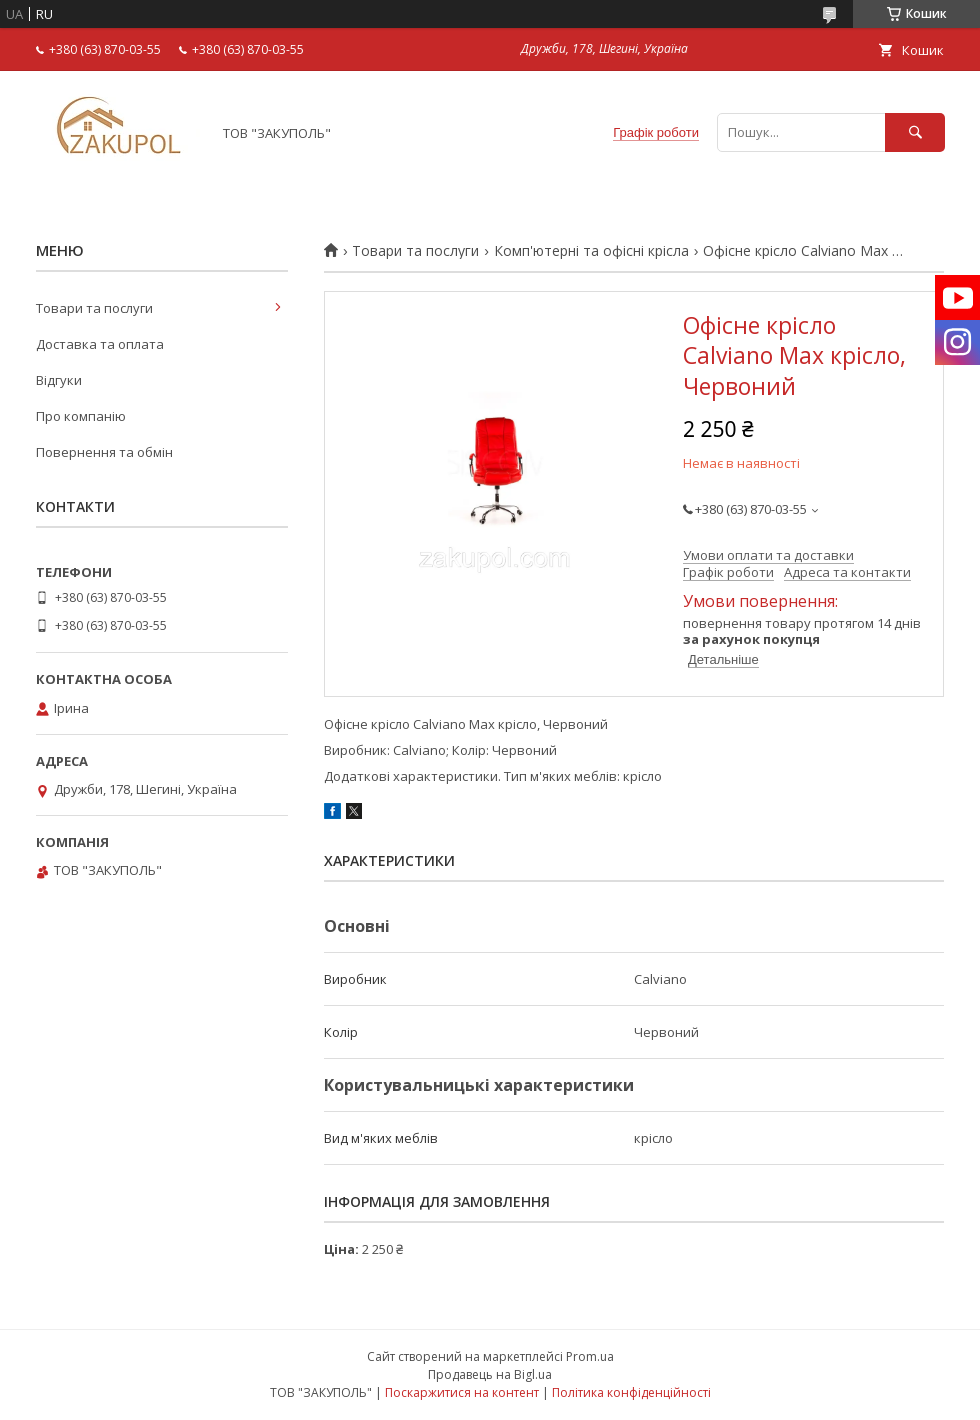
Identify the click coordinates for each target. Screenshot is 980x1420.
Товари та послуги (415, 251)
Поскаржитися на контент (462, 1392)
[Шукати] (915, 132)
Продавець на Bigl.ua (490, 1374)
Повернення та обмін (104, 452)
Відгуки (59, 380)
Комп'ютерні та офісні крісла (591, 251)
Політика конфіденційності (631, 1392)
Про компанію (81, 416)
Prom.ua (590, 1356)
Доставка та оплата (100, 344)
